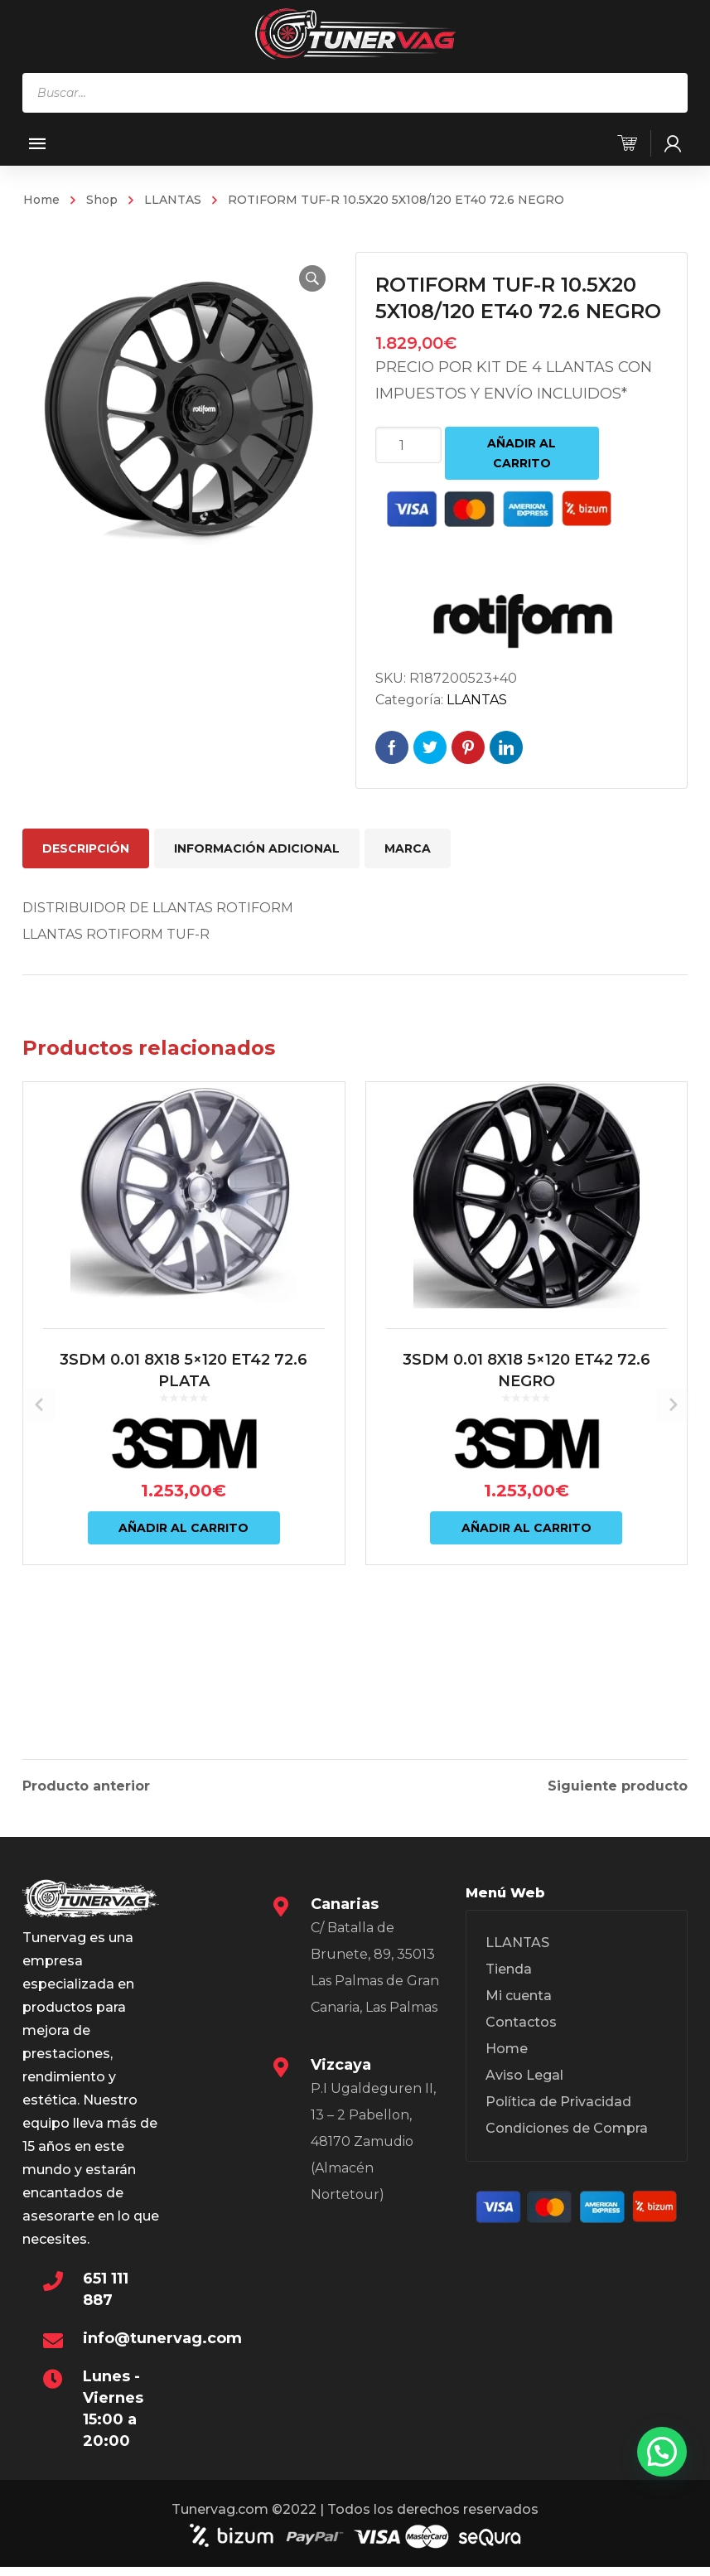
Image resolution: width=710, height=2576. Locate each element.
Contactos (521, 2035)
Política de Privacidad (558, 2115)
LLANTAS (172, 199)
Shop (102, 199)
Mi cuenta (518, 2009)
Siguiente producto (618, 1784)
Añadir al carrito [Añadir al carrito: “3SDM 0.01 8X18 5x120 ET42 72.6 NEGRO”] (526, 1622)
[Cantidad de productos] (408, 445)
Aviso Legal (524, 2088)
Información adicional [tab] (257, 848)
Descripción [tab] (85, 848)
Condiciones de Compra (566, 2141)
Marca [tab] (407, 848)
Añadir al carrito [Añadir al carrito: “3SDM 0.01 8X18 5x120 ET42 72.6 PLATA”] (183, 1622)
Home (41, 199)
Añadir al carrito (521, 453)
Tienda (508, 1982)
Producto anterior (86, 1784)
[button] (302, 278)
